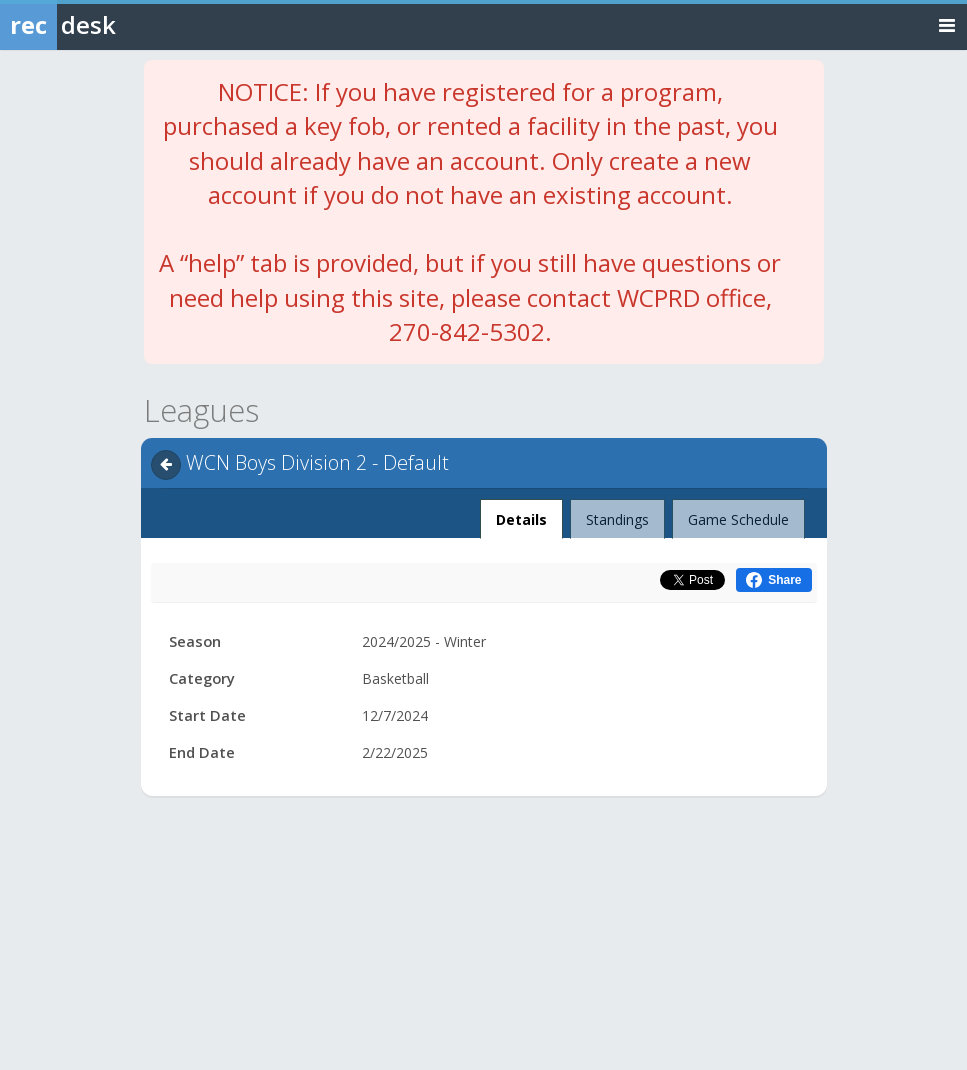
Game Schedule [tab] (738, 519)
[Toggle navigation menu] (947, 24)
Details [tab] (522, 514)
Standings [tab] (617, 519)
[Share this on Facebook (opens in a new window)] (773, 580)
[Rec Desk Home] (110, 25)
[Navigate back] (166, 465)
